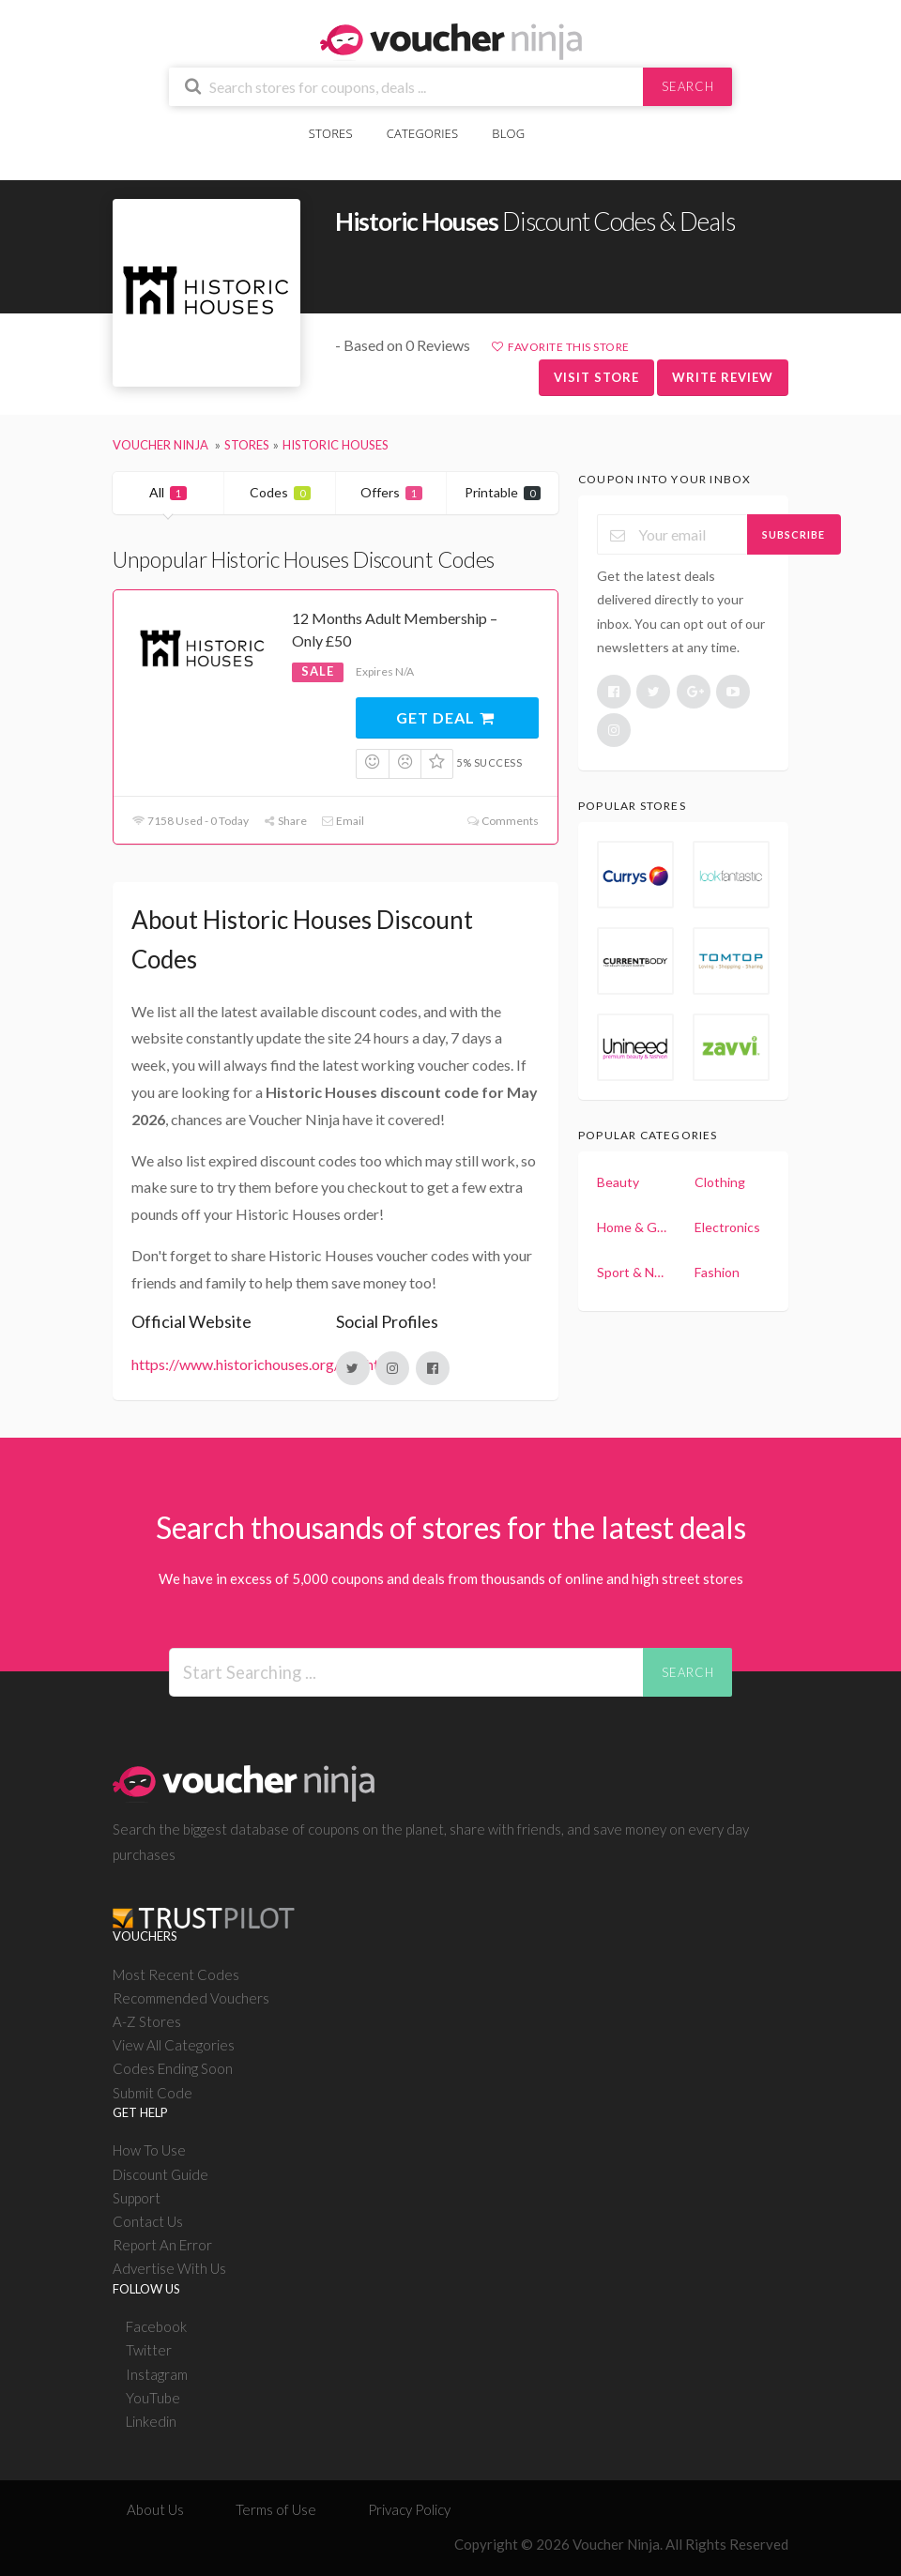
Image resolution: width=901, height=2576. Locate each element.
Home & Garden (632, 1227)
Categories (422, 133)
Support (136, 2197)
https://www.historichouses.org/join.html (263, 1364)
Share (285, 821)
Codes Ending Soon (173, 2068)
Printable (503, 492)
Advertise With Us (169, 2268)
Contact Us (148, 2221)
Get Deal (446, 717)
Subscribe (793, 534)
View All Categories (174, 2044)
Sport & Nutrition (632, 1272)
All (168, 492)
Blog (508, 133)
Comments (502, 821)
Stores (331, 133)
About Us (155, 2509)
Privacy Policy (409, 2509)
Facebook (156, 2326)
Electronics (727, 1227)
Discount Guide (160, 2174)
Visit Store (596, 377)
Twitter (149, 2349)
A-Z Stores (147, 2021)
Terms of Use (276, 2509)
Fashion (717, 1272)
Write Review (722, 377)
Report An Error (162, 2244)
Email (342, 821)
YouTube (153, 2397)
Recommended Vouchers (191, 1997)
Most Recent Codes (176, 1974)
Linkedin (151, 2421)
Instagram (157, 2374)
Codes (280, 492)
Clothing (720, 1182)
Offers (391, 492)
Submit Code (152, 2092)
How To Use (149, 2150)
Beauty (618, 1182)
